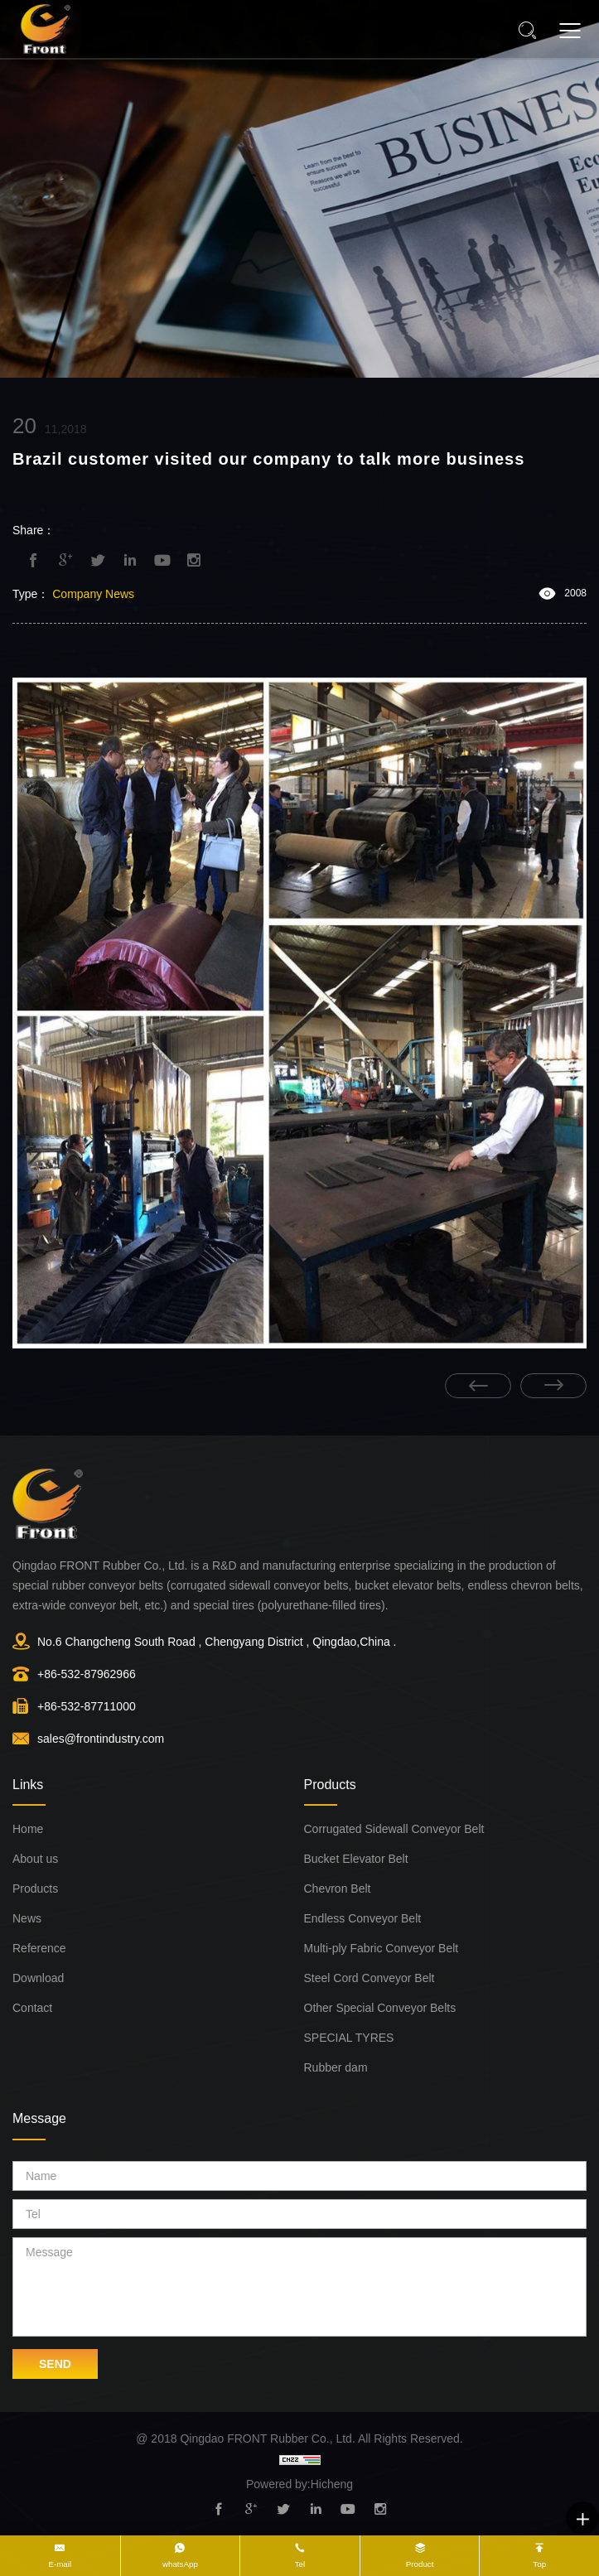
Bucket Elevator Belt (356, 1858)
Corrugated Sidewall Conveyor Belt (394, 1829)
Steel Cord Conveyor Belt (369, 1978)
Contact (32, 2007)
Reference (39, 1948)
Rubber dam (336, 2067)
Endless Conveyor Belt (363, 1918)
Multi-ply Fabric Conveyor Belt (381, 1948)
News (26, 1918)
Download (38, 1978)
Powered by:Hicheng (299, 2484)
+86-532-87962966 (86, 1674)
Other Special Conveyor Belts (380, 2007)
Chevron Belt (337, 1888)
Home (27, 1829)
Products (35, 1888)
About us (35, 1858)
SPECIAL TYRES (349, 2037)
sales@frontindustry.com (100, 1738)
